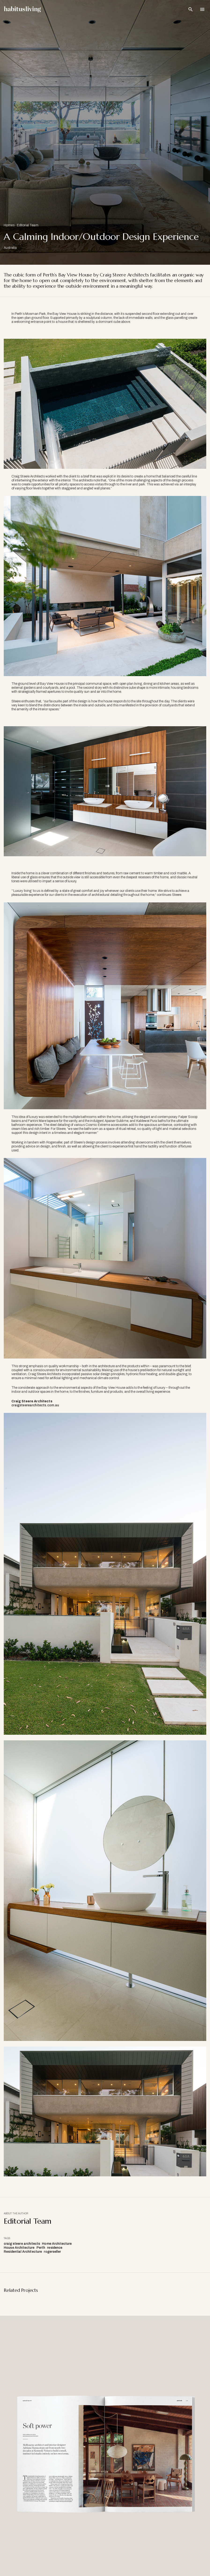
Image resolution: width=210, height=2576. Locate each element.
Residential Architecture (23, 2251)
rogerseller (52, 2251)
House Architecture (19, 2247)
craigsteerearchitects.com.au (35, 1405)
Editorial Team (27, 225)
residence (54, 2247)
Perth (41, 2247)
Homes (9, 225)
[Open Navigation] (202, 9)
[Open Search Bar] (191, 9)
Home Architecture (57, 2243)
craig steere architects (22, 2243)
